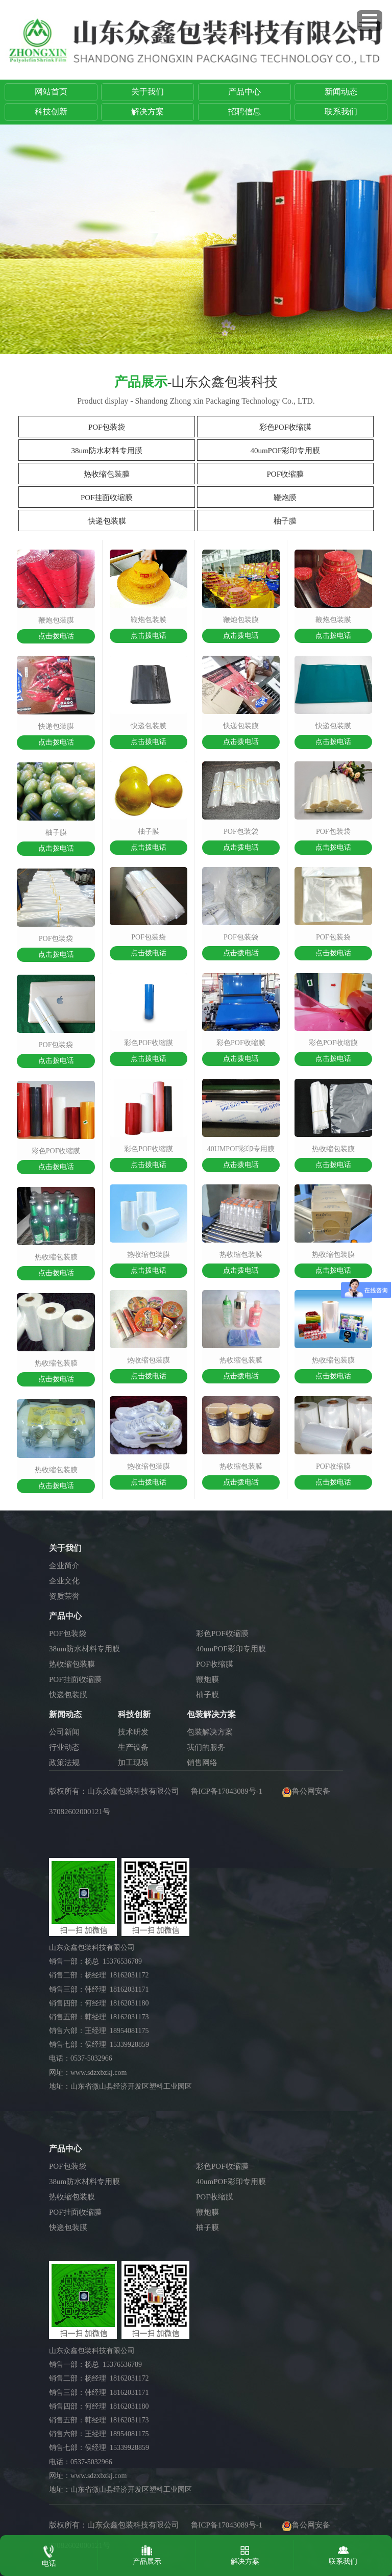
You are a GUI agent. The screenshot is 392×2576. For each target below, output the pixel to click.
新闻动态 (341, 91)
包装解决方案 (210, 1732)
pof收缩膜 (333, 1466)
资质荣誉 (64, 1596)
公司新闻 (64, 1732)
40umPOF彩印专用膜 (285, 451)
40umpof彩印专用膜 (241, 1149)
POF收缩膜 (285, 474)
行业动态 (64, 1747)
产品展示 (147, 2552)
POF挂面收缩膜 (107, 497)
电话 (49, 2553)
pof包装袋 (56, 939)
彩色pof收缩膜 (56, 1151)
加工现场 (133, 1762)
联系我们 (341, 111)
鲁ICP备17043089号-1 (227, 1791)
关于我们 (147, 91)
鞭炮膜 (285, 497)
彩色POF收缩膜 (285, 427)
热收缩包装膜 (107, 474)
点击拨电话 (56, 636)
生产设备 (133, 1747)
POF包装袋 (107, 427)
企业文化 (64, 1581)
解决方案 (147, 111)
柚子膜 (285, 521)
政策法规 (64, 1762)
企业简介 (64, 1566)
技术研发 (133, 1732)
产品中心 (244, 91)
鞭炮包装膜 (56, 620)
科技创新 (51, 111)
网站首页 (51, 91)
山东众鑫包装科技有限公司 (133, 1791)
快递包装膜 (107, 521)
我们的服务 (206, 1747)
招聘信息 (244, 111)
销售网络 (202, 1762)
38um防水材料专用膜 (106, 451)
